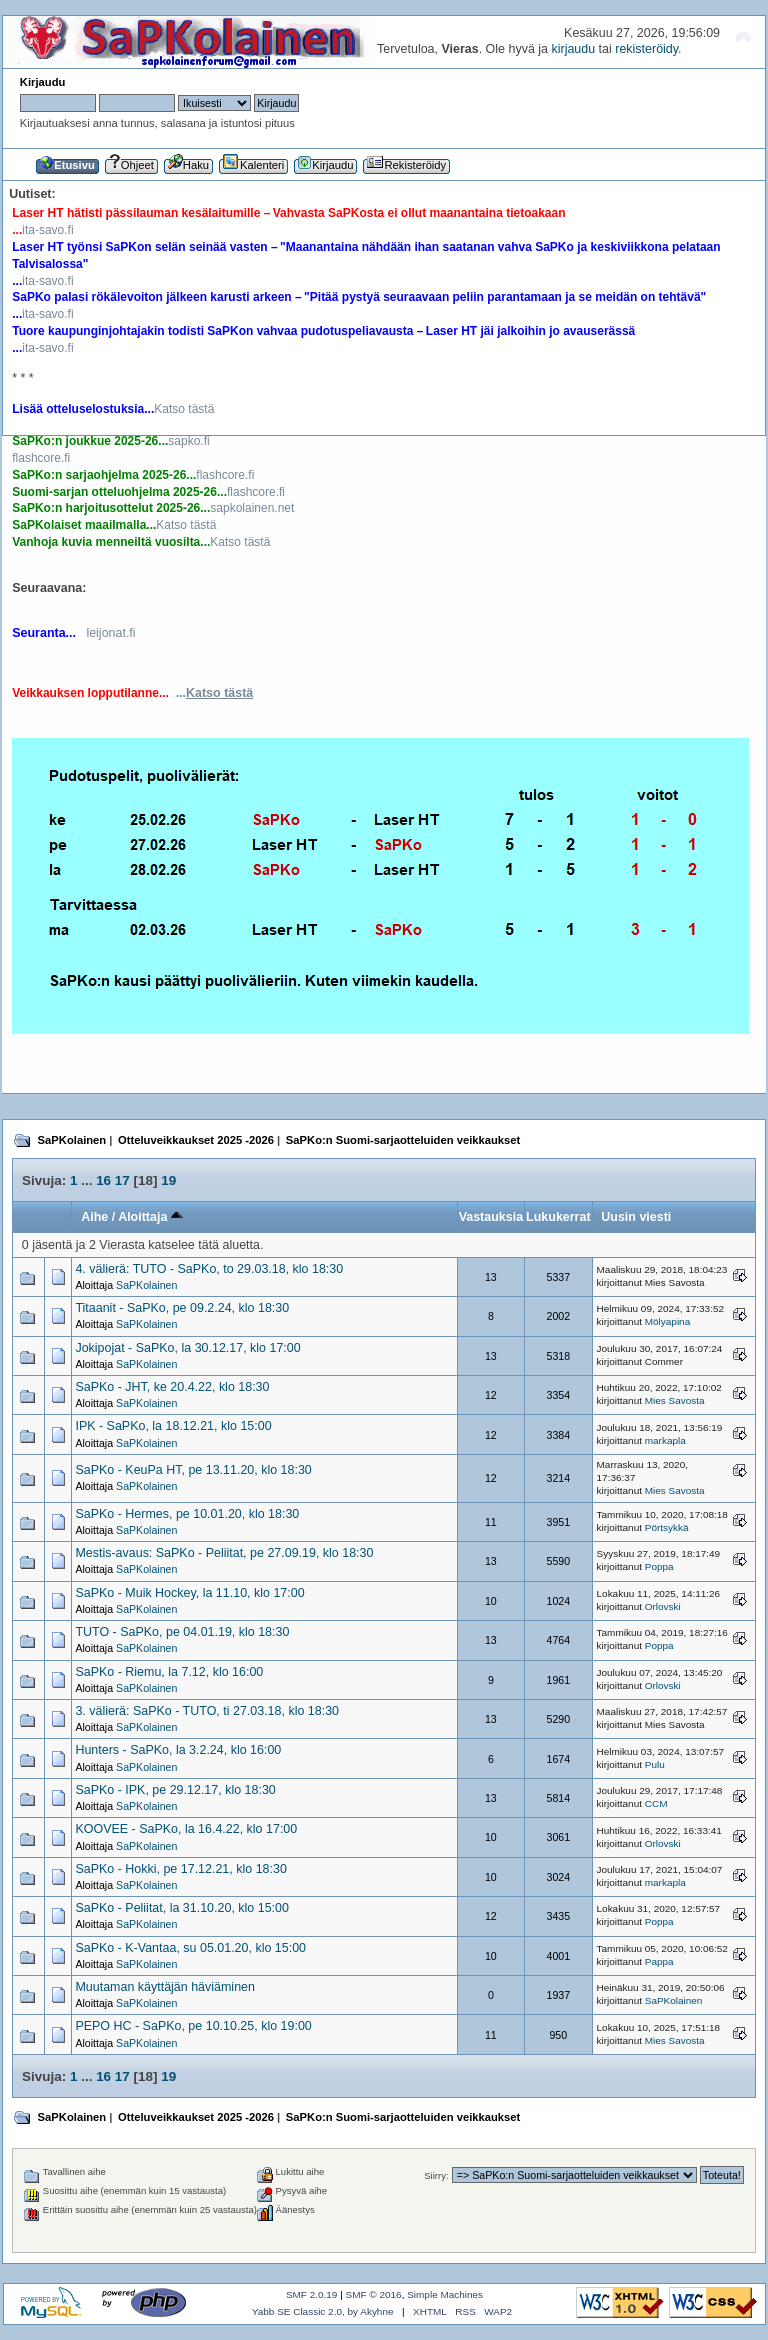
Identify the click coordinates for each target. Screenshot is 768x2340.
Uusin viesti (636, 1217)
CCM (656, 1803)
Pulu (655, 1764)
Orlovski (663, 1606)
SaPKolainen (146, 1285)
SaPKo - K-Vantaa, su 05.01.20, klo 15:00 (190, 1948)
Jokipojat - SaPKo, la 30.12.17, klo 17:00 (187, 1348)
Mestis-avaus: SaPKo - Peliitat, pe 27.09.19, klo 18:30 (224, 1553)
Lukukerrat (558, 1217)
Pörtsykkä (667, 1527)
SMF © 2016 (374, 2294)
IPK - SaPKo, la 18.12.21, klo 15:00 (173, 1426)
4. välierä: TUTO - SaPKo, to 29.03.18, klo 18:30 (209, 1269)
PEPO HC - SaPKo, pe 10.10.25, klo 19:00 (193, 2026)
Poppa (659, 1566)
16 (103, 1180)
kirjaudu (573, 49)
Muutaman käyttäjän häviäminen (165, 1987)
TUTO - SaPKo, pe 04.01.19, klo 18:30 (182, 1632)
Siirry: (436, 2175)
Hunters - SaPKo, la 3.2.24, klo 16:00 (178, 1750)
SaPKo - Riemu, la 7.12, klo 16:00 (169, 1672)
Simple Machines (445, 2294)
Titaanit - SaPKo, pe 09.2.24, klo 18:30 (182, 1308)
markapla (665, 1440)
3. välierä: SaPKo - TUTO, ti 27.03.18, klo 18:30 (207, 1711)
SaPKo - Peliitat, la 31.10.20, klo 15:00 (182, 1908)
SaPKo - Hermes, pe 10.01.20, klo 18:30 (187, 1514)
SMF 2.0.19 (312, 2294)
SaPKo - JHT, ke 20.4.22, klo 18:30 (172, 1387)
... (215, 693)
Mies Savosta (675, 1400)
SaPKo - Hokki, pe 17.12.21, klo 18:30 (180, 1869)
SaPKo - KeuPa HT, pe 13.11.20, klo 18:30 (193, 1470)
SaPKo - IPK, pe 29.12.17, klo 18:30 (175, 1790)
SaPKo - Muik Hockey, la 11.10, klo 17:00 (189, 1593)
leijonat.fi (110, 633)
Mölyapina (667, 1321)
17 (122, 1180)
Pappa (659, 1961)
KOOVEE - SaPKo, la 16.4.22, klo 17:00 (186, 1829)
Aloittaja (150, 1217)
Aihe (94, 1217)
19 (168, 1180)
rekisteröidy (646, 49)
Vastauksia (491, 1217)
